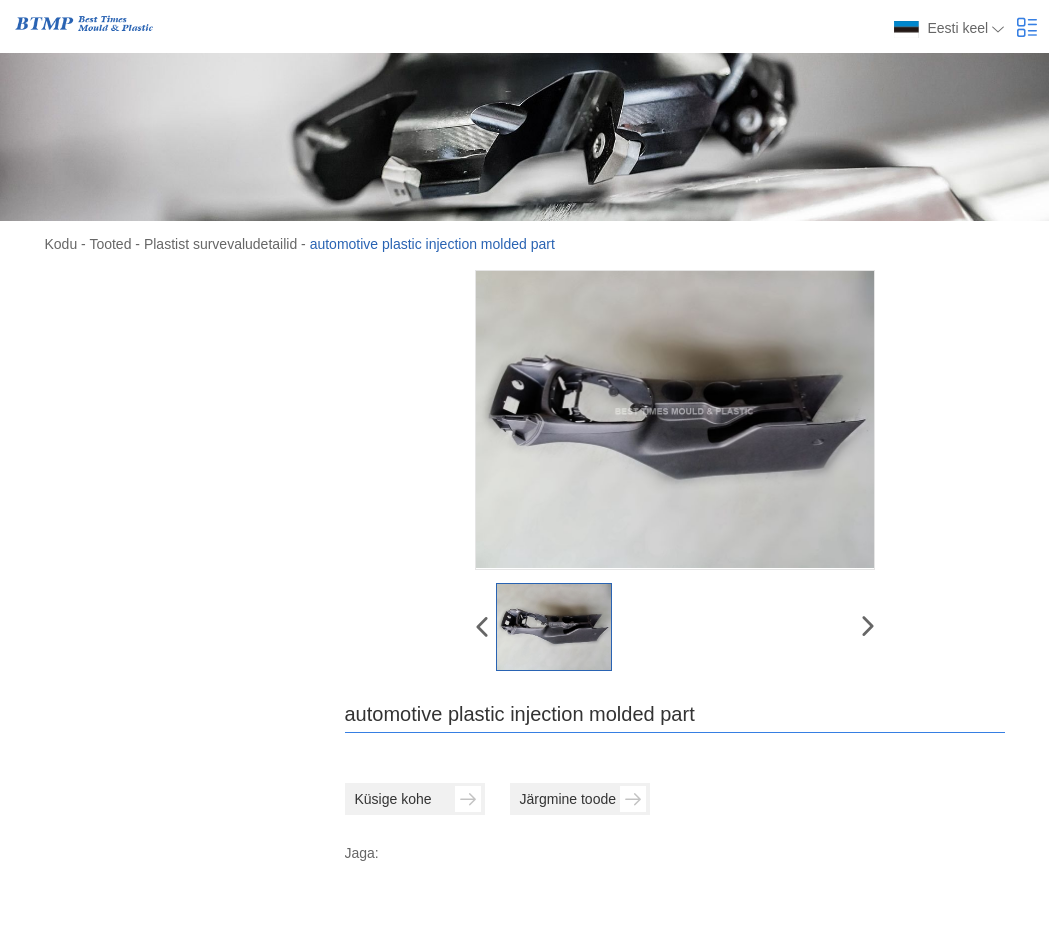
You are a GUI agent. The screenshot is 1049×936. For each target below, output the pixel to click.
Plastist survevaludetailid (220, 244)
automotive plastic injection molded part (432, 244)
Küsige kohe (418, 799)
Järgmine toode (583, 799)
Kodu (61, 244)
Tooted (110, 244)
